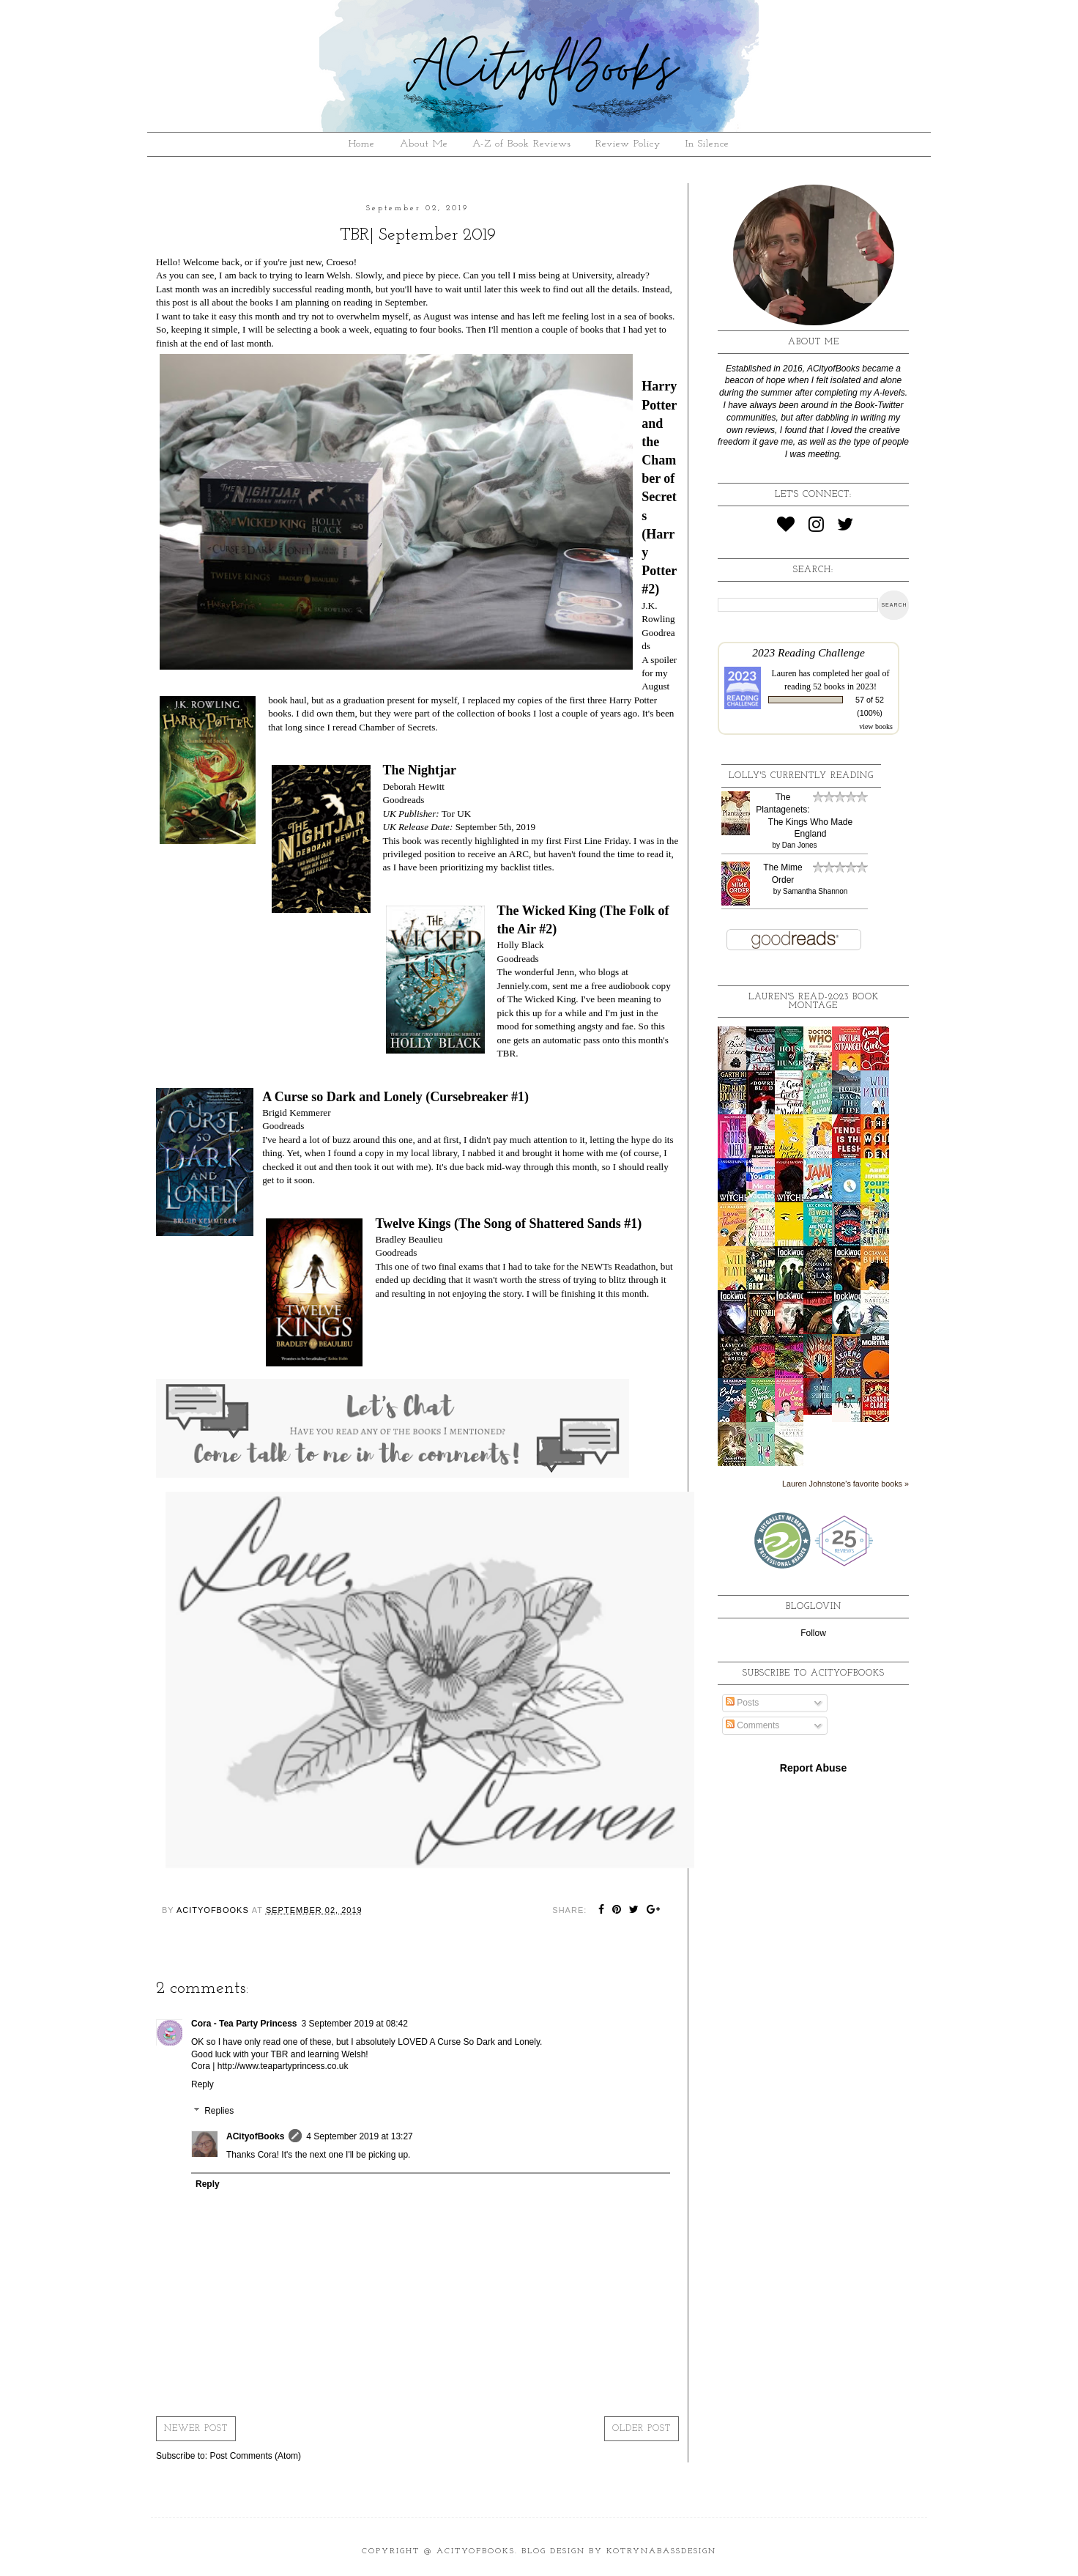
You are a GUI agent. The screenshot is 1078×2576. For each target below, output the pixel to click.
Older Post (641, 2428)
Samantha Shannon (815, 891)
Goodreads (403, 799)
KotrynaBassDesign (661, 2551)
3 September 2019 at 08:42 (355, 2023)
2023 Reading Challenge (808, 652)
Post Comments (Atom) (255, 2456)
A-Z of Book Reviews (521, 143)
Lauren (784, 673)
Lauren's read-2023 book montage (813, 1001)
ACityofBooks (255, 2136)
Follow (813, 1633)
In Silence (707, 143)
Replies (219, 2111)
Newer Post (196, 2428)
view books (876, 726)
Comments (752, 1725)
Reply (202, 2084)
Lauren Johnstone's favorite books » (845, 1483)
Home (362, 143)
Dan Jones (799, 845)
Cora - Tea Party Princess (244, 2023)
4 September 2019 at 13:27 (359, 2136)
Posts (742, 1703)
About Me (424, 143)
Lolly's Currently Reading (801, 775)
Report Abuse (813, 1768)
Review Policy (628, 143)
